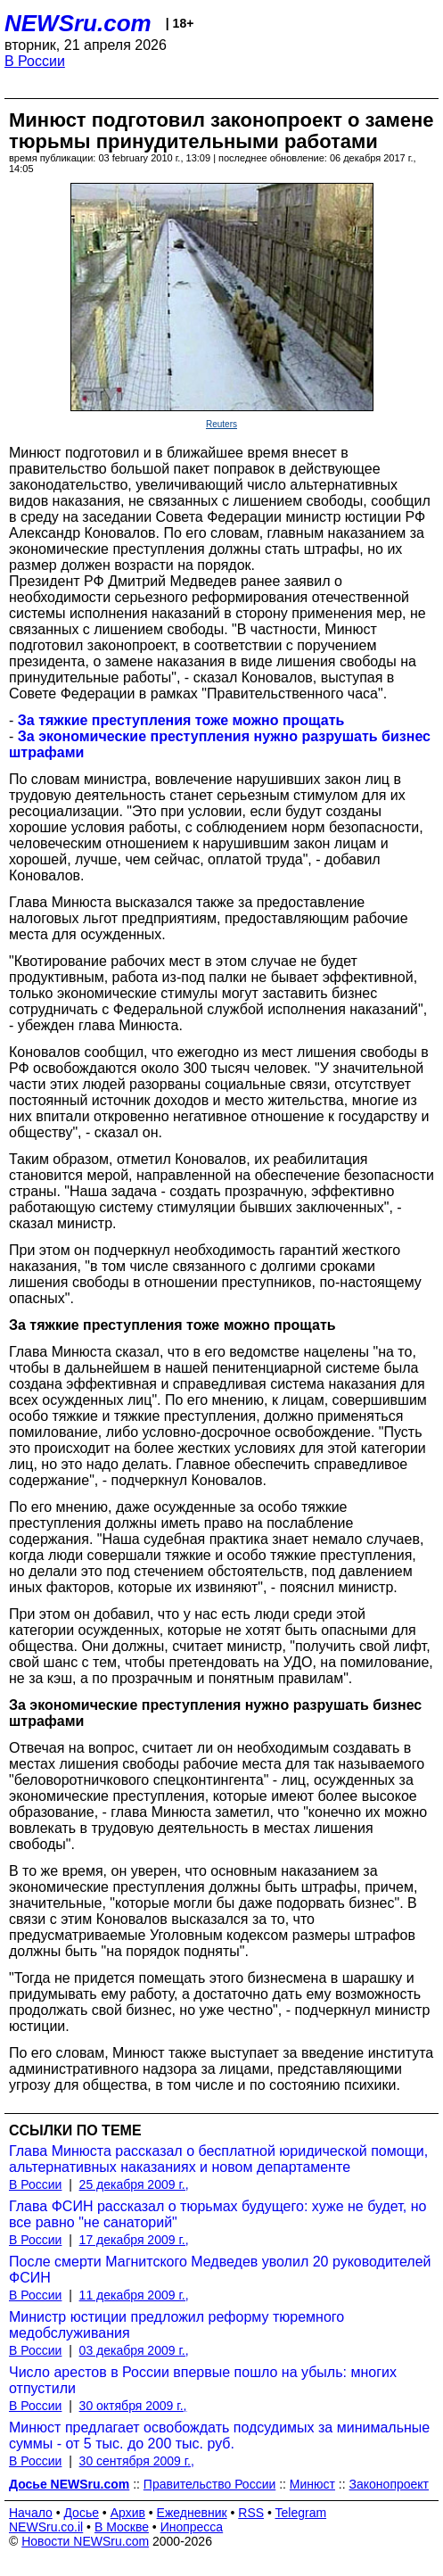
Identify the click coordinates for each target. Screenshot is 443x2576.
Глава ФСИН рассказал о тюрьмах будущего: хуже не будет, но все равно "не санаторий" (217, 2214)
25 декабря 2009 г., (134, 2184)
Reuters (221, 424)
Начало (31, 2513)
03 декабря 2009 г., (134, 2350)
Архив (128, 2513)
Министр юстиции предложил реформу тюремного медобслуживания (176, 2325)
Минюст (312, 2484)
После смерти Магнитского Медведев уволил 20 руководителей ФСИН (220, 2269)
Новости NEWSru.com (85, 2541)
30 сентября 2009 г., (136, 2461)
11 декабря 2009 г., (134, 2295)
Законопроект (389, 2484)
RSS (251, 2513)
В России (34, 61)
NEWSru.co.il (46, 2527)
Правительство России (209, 2484)
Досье (81, 2513)
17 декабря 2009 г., (134, 2240)
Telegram (301, 2513)
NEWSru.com (78, 23)
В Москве (121, 2527)
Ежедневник (192, 2513)
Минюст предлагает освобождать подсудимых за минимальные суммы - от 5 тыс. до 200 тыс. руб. (219, 2435)
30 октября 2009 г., (133, 2405)
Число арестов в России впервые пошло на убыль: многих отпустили (203, 2380)
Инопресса (192, 2527)
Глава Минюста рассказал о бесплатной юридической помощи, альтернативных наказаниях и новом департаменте (218, 2159)
